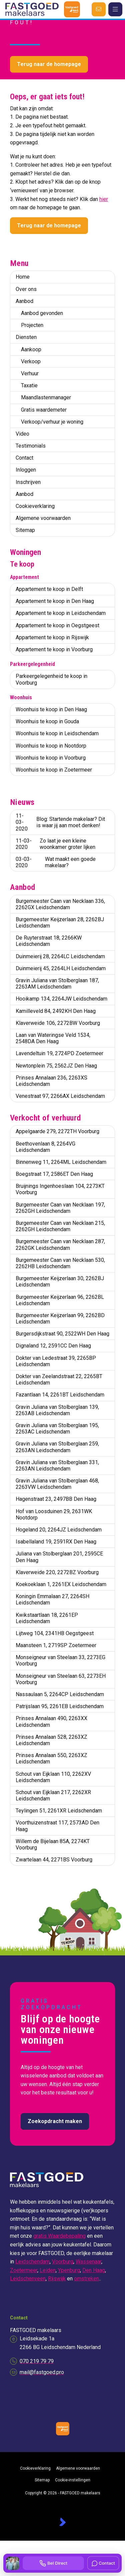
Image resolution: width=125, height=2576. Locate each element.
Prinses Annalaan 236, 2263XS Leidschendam (51, 1081)
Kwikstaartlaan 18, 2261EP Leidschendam (47, 1618)
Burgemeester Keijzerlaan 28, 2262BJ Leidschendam (60, 922)
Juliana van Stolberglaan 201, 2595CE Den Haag (59, 1556)
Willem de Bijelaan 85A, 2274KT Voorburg (53, 1844)
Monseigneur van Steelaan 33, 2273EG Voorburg (60, 1660)
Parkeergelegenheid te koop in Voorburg (51, 679)
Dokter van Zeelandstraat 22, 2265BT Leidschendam (59, 1379)
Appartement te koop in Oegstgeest (57, 625)
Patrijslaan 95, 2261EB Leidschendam (60, 1706)
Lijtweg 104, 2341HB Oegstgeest (55, 1633)
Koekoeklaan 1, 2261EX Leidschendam (61, 1584)
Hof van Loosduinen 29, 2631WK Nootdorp (54, 1514)
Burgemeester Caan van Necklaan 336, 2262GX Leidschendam (60, 904)
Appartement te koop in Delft (49, 589)
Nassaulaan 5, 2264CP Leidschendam (60, 1694)
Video (22, 434)
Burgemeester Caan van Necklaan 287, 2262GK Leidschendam (60, 1244)
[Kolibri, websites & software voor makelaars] (62, 2522)
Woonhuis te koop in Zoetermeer (54, 770)
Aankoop (31, 349)
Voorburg (62, 2261)
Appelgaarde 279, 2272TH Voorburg (57, 1131)
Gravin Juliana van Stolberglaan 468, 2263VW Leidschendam (57, 1483)
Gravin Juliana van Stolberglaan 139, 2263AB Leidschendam (57, 1410)
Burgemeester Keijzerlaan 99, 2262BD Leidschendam (60, 1318)
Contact (24, 458)
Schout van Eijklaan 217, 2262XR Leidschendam (53, 1795)
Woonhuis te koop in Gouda (47, 721)
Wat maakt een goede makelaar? (56, 862)
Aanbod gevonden (42, 313)
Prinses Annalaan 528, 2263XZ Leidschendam (51, 1740)
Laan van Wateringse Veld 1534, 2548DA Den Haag (53, 1038)
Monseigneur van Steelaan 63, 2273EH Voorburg (61, 1679)
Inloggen (26, 470)
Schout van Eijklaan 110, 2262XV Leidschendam (53, 1777)
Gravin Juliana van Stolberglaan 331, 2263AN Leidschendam (57, 1465)
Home (23, 277)
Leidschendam (32, 2261)
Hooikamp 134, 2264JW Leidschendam (61, 999)
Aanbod (24, 301)
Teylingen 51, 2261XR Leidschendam (59, 1810)
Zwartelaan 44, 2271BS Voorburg (54, 1859)
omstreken (86, 2278)
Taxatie (29, 385)
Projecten (32, 325)
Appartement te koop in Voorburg (54, 649)
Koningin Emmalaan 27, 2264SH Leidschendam (52, 1599)
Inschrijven (28, 482)
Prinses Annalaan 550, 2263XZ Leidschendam (51, 1758)
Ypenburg (69, 2270)
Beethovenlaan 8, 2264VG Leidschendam (45, 1147)
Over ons (26, 289)
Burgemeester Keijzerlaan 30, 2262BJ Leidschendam (60, 1281)
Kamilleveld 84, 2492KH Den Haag (56, 1011)
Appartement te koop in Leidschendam (61, 613)
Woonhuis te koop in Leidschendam (57, 733)
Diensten (26, 337)
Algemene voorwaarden (43, 518)
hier (103, 199)
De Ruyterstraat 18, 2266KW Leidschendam (49, 941)
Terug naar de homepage (49, 64)
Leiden (48, 2270)
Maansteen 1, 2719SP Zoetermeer (56, 1645)
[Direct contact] (99, 9)
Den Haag (93, 2270)
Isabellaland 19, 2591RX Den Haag (56, 1541)
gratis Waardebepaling (59, 2236)
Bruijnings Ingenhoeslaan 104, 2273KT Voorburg (60, 1189)
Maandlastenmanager (46, 397)
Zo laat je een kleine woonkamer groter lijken (55, 844)
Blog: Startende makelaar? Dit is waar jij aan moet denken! (60, 822)
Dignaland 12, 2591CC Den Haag (53, 1345)
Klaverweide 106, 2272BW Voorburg (58, 1023)
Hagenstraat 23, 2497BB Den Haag (56, 1499)
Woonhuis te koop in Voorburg (51, 758)
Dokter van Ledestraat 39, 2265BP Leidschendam (56, 1361)
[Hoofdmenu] (115, 9)
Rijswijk (57, 2278)
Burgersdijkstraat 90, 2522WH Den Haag (62, 1333)
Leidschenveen (28, 2278)
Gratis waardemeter (44, 410)
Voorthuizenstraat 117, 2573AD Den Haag (57, 1825)
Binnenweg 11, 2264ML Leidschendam (61, 1162)
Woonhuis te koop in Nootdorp (51, 746)
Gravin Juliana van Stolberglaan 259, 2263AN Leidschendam (57, 1446)
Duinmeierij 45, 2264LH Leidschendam (61, 968)
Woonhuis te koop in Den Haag (51, 709)
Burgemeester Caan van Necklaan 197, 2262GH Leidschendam (60, 1208)
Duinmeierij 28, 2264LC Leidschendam (60, 956)
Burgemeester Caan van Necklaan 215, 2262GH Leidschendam (60, 1226)
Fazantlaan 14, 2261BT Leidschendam (60, 1394)
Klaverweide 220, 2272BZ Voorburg (57, 1572)
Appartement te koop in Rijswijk (52, 637)
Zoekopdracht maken (55, 2121)
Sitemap (25, 530)
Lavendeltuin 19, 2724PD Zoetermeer (59, 1053)
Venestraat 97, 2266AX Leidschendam (60, 1096)
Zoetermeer (23, 2270)
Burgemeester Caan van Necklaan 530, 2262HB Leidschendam (60, 1263)
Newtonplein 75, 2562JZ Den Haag (56, 1066)
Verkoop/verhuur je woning (52, 422)
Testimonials (31, 446)
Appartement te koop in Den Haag (55, 601)
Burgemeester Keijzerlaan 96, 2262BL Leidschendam (60, 1300)
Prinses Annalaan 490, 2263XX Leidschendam (51, 1721)
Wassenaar (88, 2261)
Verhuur (30, 373)
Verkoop (31, 361)
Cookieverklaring (35, 506)
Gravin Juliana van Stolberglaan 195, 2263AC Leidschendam (57, 1428)
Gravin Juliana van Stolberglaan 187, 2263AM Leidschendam (57, 983)
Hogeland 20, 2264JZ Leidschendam (59, 1529)
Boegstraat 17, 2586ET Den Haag (54, 1174)
